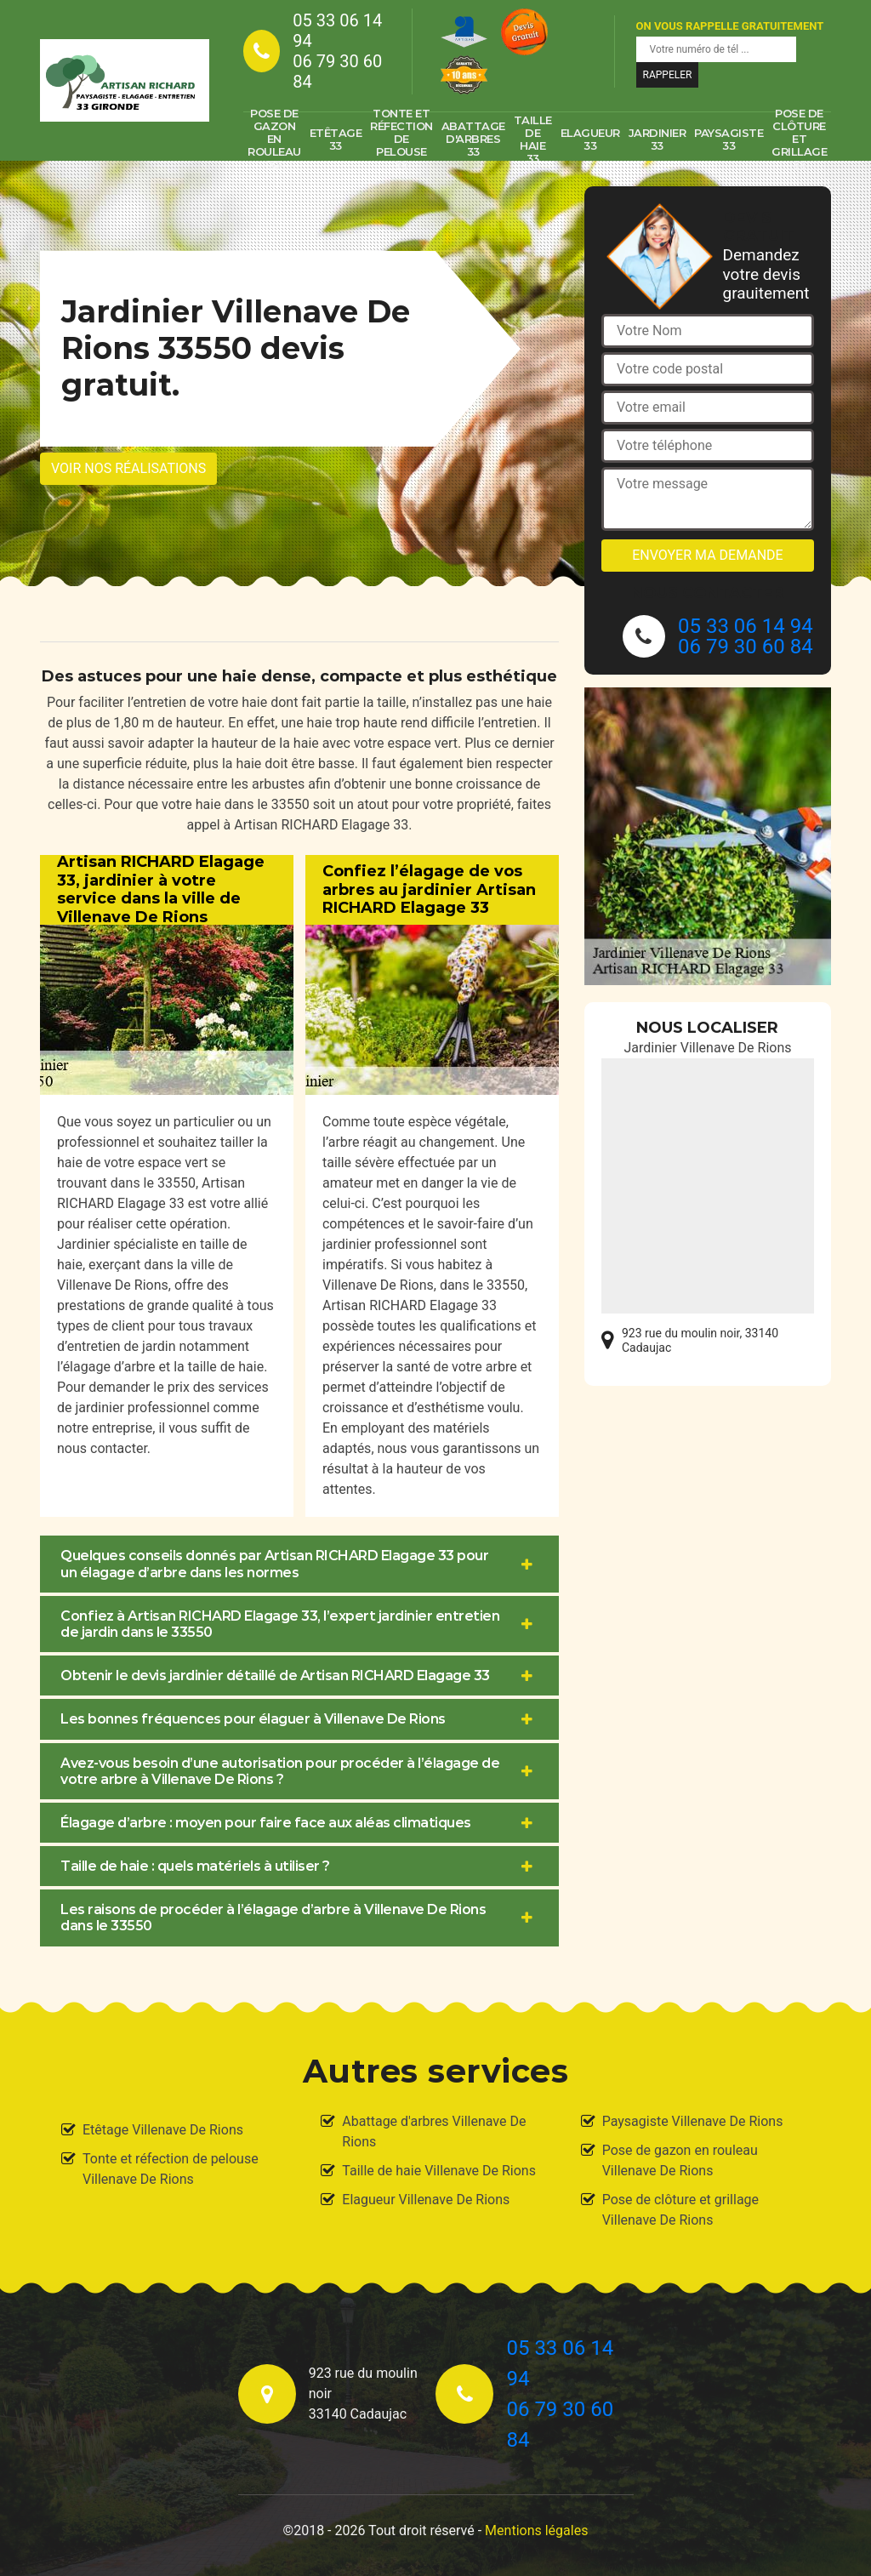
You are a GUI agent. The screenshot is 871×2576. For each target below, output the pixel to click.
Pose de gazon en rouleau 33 (274, 139)
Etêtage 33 (336, 139)
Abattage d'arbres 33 (473, 138)
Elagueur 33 (590, 139)
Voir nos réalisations (128, 468)
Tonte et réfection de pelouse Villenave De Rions (171, 2169)
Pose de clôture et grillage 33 (799, 139)
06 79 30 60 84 (337, 71)
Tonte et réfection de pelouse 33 (401, 139)
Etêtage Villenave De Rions (163, 2130)
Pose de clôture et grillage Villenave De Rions (680, 2209)
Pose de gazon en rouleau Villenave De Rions (680, 2160)
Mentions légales (536, 2530)
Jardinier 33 (657, 139)
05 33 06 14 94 (337, 30)
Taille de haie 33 (533, 139)
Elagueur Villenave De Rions (426, 2199)
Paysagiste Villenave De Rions (692, 2121)
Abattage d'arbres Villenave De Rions (434, 2131)
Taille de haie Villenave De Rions (439, 2171)
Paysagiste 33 (728, 139)
